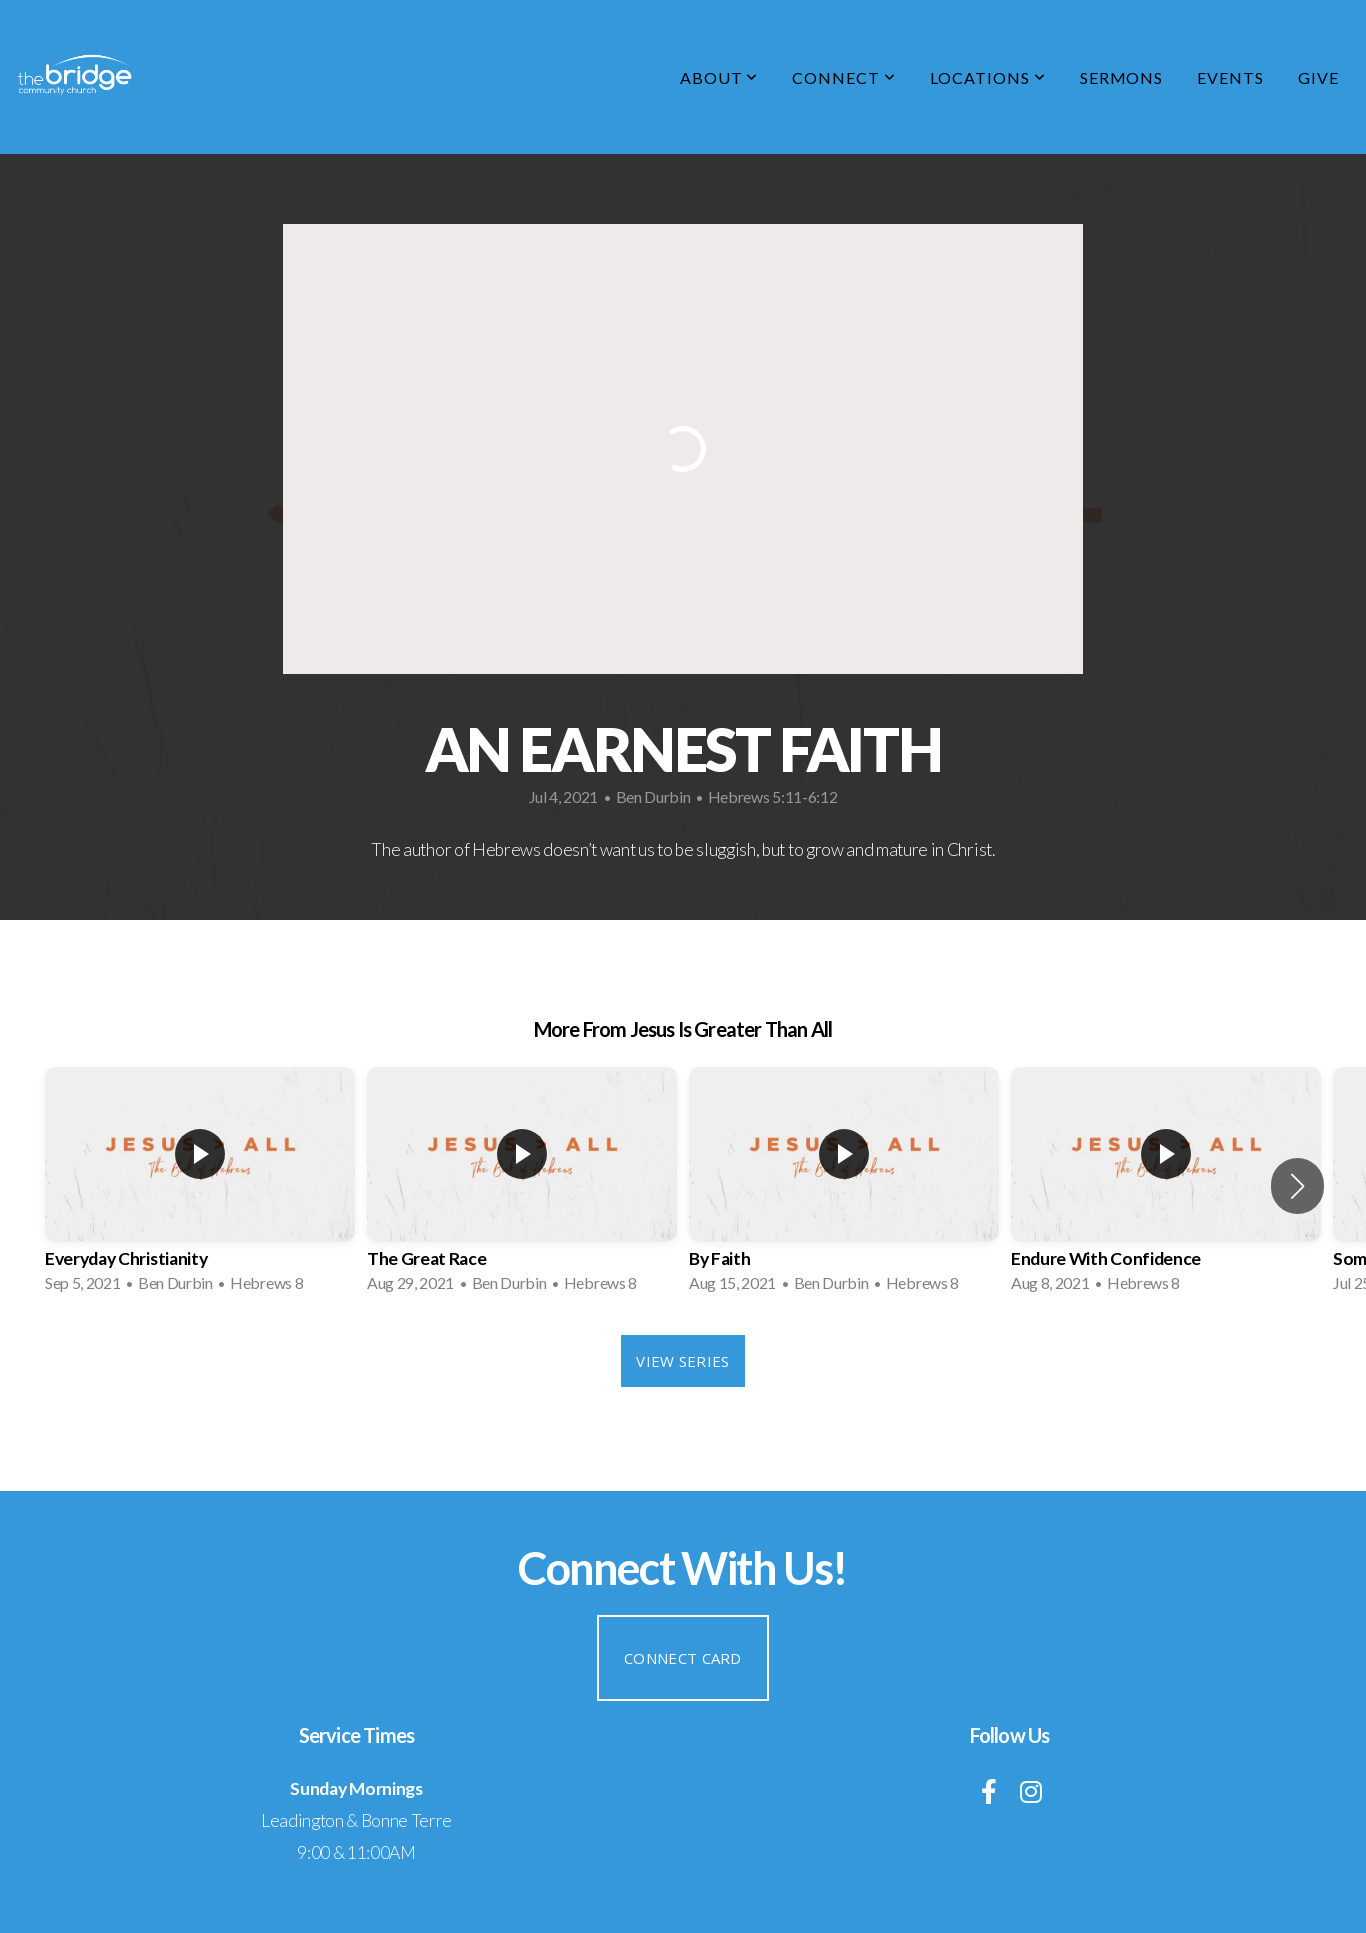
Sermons (1122, 77)
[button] (1297, 1186)
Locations (988, 77)
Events (1230, 77)
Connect (844, 77)
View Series (682, 1361)
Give (1318, 77)
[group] (200, 1186)
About (719, 77)
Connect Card (683, 1658)
